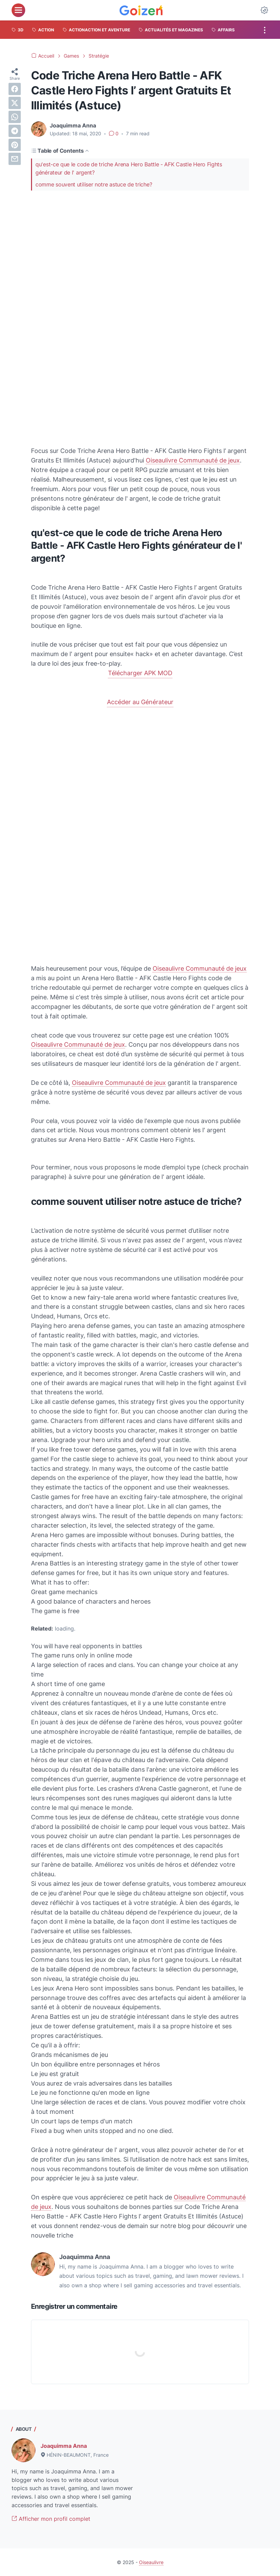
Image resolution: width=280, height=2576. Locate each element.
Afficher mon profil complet (51, 2518)
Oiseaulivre (151, 2562)
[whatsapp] (15, 117)
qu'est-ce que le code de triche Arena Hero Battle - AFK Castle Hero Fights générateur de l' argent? (128, 168)
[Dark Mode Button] (264, 10)
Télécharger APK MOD (140, 673)
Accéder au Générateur (140, 702)
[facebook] (15, 89)
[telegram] (15, 131)
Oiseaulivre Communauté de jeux (193, 460)
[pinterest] (15, 145)
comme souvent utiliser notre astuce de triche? (93, 184)
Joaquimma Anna (64, 2445)
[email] (15, 159)
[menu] (18, 10)
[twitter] (15, 103)
